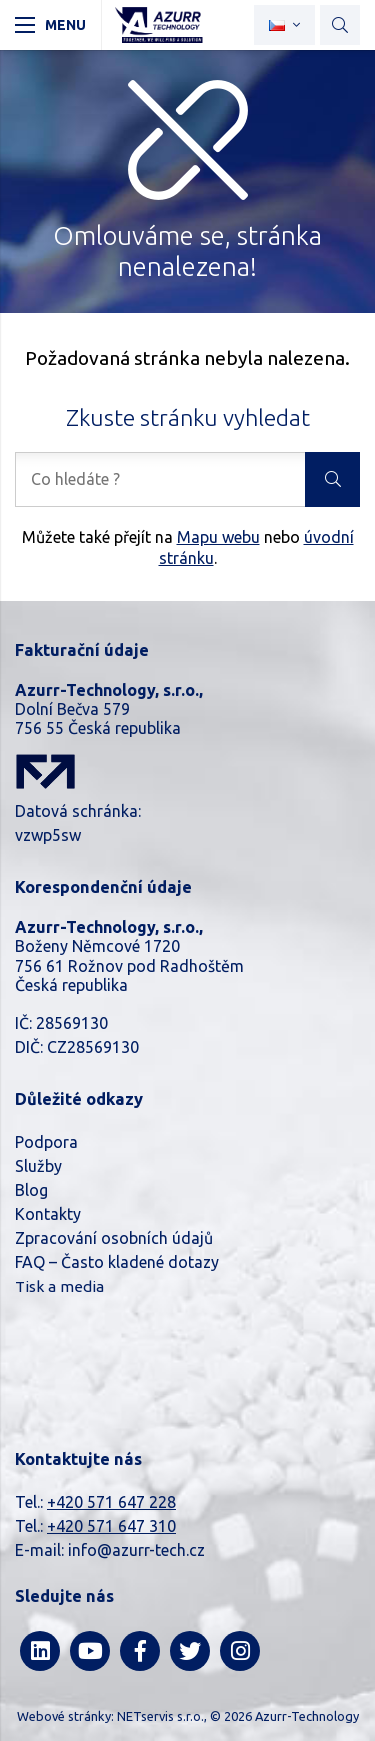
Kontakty (48, 1214)
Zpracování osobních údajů (114, 1238)
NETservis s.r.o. (160, 1716)
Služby (38, 1166)
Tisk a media (59, 1286)
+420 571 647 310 (111, 1526)
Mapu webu (218, 537)
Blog (31, 1190)
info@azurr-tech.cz (136, 1550)
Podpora (46, 1142)
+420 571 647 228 (111, 1502)
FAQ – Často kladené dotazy (117, 1262)
